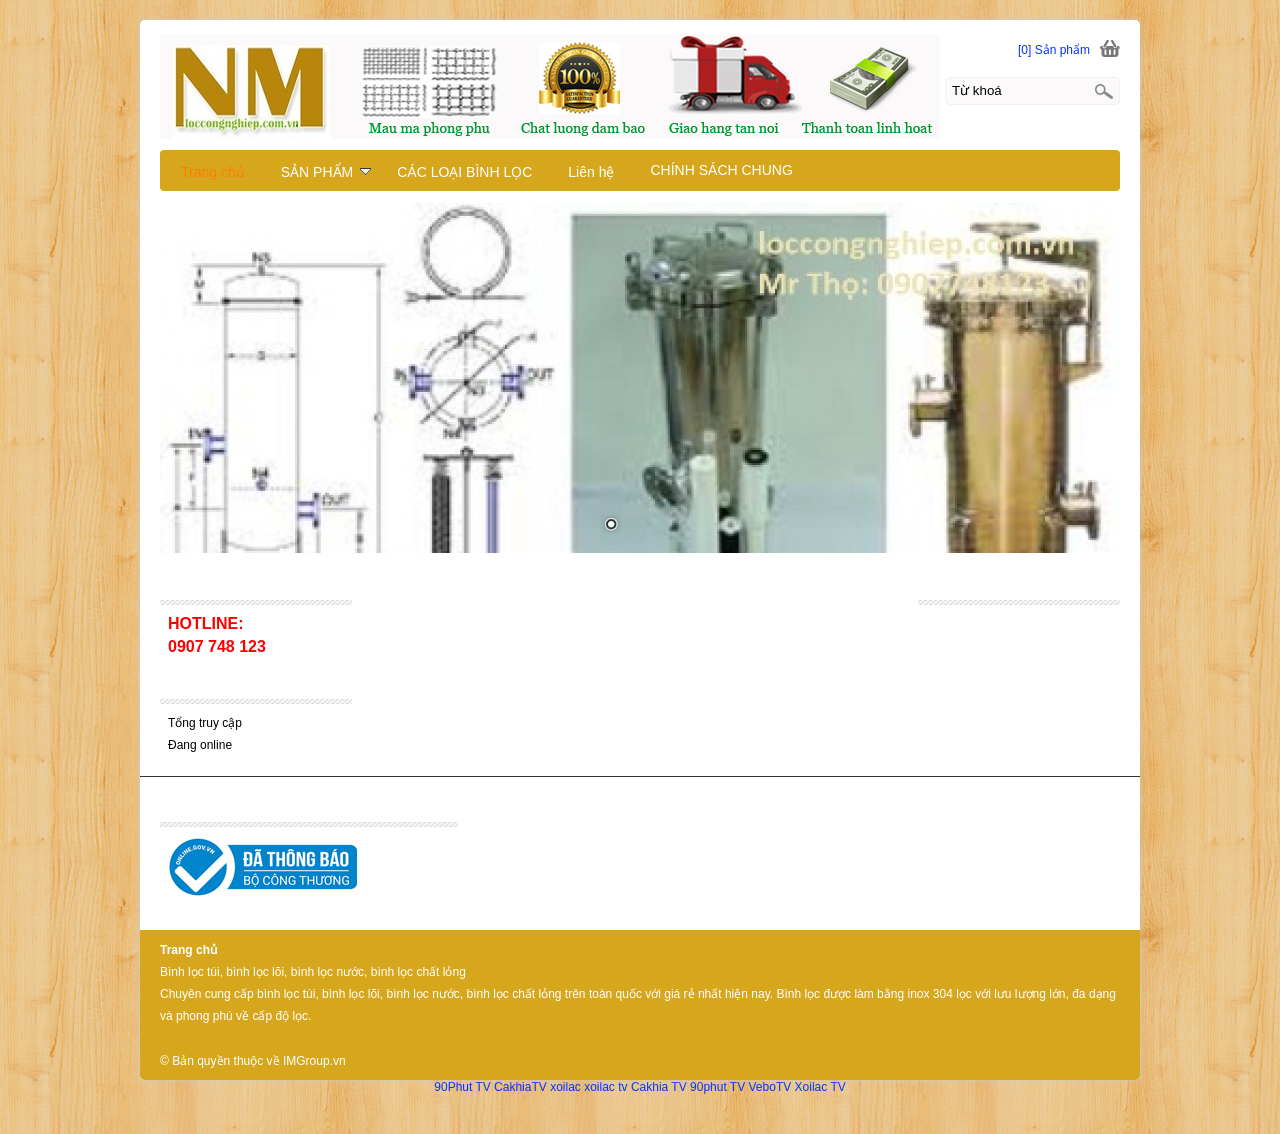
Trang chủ (213, 172)
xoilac (565, 1087)
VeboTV (770, 1087)
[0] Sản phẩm (1054, 50)
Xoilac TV (820, 1087)
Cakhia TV (659, 1087)
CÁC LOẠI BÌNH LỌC (464, 172)
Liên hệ (591, 172)
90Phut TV (462, 1087)
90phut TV (717, 1087)
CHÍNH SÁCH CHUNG (721, 170)
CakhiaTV (520, 1087)
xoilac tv (605, 1087)
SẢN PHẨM (326, 172)
